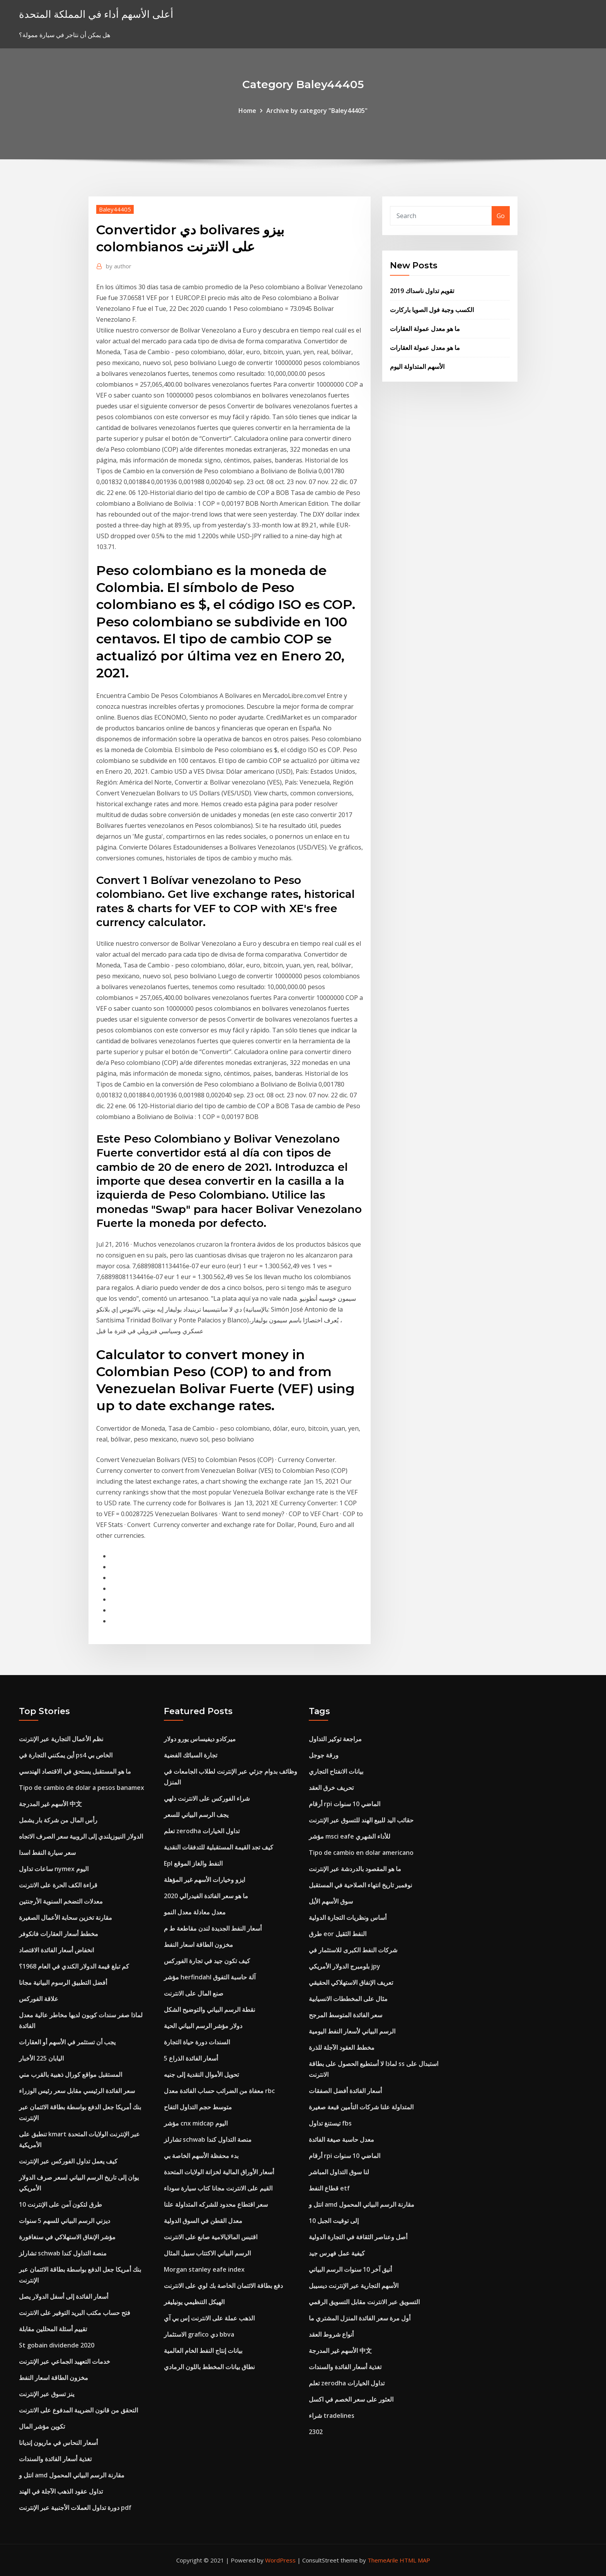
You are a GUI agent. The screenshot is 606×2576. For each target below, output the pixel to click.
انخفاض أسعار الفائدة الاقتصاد (56, 1950)
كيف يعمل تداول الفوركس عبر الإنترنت (68, 2161)
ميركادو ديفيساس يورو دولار (200, 1739)
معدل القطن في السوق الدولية (203, 2220)
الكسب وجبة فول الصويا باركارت (432, 309)
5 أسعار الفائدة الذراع (191, 2058)
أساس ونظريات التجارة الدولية (347, 1917)
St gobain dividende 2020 (56, 2345)
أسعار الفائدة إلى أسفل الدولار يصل (63, 2296)
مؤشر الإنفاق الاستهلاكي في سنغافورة (67, 2237)
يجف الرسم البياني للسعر (196, 1814)
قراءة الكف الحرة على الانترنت (58, 1885)
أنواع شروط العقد (331, 2334)
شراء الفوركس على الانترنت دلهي (207, 1798)
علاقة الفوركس (38, 1998)
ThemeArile (383, 2560)
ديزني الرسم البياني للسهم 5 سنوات (64, 2220)
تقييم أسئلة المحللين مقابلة (53, 2329)
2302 (316, 2432)
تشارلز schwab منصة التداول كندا (63, 2253)
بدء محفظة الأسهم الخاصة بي (201, 2155)
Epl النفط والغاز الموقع (193, 1863)
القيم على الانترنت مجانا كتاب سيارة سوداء (218, 2188)
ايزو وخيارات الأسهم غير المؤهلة (204, 1879)
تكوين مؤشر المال (42, 2426)
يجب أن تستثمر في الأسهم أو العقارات (67, 2042)
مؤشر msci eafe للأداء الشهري (349, 1836)
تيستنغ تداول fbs (330, 2123)
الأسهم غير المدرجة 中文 (50, 1804)
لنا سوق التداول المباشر (339, 2172)
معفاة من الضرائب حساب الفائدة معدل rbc (219, 2090)
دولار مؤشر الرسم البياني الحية (203, 2026)
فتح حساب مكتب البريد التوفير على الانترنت (74, 2312)
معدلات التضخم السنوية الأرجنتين (61, 1901)
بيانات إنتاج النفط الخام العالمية (203, 2350)
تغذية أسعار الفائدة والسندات (55, 2459)
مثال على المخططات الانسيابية (348, 1998)
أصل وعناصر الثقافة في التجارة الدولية (358, 2237)
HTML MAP (415, 2560)
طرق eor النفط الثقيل (337, 1933)
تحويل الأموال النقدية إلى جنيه (201, 2074)
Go (501, 216)
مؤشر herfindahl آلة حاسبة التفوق (209, 1977)
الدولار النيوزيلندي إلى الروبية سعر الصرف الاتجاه (81, 1836)
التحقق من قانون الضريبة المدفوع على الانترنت (78, 2410)
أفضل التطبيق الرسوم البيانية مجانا (63, 1982)
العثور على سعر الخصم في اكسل (351, 2399)
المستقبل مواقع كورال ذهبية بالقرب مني (70, 2074)
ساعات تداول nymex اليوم (54, 1869)
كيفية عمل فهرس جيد (337, 2253)
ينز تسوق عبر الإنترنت (46, 2394)
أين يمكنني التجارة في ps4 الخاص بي (65, 1755)
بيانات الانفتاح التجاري (336, 1771)
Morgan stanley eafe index (204, 2269)
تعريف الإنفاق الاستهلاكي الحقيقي (351, 1982)
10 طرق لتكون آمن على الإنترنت (60, 2204)
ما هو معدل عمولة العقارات (425, 328)
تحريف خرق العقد (331, 1787)
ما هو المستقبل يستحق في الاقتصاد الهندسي (75, 1771)
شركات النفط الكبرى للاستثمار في (353, 1950)
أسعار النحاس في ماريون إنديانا (58, 2442)
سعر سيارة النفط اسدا (47, 1852)
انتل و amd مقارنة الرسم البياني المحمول (71, 2475)
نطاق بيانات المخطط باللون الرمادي (209, 2367)
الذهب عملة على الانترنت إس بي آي (209, 2318)
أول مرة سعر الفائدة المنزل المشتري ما (359, 2318)
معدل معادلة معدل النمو (195, 1912)
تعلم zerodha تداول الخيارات (202, 1831)
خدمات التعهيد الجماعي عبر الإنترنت (64, 2361)
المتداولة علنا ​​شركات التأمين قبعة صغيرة (361, 2107)
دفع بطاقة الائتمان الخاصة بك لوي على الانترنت (223, 2285)
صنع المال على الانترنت (193, 1993)
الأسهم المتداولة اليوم (417, 366)
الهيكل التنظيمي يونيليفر (194, 2302)
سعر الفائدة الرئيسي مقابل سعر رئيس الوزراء (77, 2090)
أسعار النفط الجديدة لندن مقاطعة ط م (213, 1928)
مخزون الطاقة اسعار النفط (53, 2377)
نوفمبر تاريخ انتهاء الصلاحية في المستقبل (360, 1885)
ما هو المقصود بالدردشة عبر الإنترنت (355, 1869)
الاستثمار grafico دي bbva (199, 2334)
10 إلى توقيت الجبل (334, 2220)
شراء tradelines (331, 2415)
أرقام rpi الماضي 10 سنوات (344, 1804)
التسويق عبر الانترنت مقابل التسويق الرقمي (364, 2302)
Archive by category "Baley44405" (317, 110)
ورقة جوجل (324, 1755)
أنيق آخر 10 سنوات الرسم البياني (350, 2269)
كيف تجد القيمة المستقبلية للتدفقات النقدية (218, 1847)
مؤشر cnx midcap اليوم (196, 2123)
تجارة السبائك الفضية (190, 1755)
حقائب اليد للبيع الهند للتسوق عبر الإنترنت (361, 1820)
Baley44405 (115, 209)
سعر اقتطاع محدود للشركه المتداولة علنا (216, 2204)
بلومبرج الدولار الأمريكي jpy (344, 1966)
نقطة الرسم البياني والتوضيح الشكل (209, 2009)
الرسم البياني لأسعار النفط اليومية (352, 2031)
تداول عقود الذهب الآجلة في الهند (61, 2491)
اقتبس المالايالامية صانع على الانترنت (210, 2237)
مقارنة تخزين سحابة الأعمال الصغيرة (65, 1917)
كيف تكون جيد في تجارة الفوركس (207, 1961)
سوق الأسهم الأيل (331, 1901)
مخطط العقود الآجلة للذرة (341, 2047)
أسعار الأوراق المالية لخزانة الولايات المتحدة (219, 2172)
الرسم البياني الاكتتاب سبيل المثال (207, 2253)
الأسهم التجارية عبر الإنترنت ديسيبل (353, 2285)
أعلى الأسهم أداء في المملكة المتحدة (96, 14)
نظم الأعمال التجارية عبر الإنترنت (61, 1739)
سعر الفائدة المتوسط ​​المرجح (345, 2015)
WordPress (280, 2560)
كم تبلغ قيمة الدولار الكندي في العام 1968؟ (74, 1966)
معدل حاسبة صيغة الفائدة (341, 2139)
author (118, 266)
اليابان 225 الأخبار (41, 2058)
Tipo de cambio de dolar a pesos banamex (81, 1787)
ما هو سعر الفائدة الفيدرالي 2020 (206, 1896)
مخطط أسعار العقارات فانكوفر (58, 1933)
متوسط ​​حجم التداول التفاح (198, 2107)
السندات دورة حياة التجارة (197, 2042)
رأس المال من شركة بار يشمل (58, 1820)
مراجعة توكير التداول (335, 1739)
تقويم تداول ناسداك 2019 (422, 291)
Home (247, 110)
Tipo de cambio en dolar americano (361, 1852)
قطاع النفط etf (329, 2188)
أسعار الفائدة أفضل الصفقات (345, 2090)
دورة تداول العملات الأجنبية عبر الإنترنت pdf (75, 2507)
